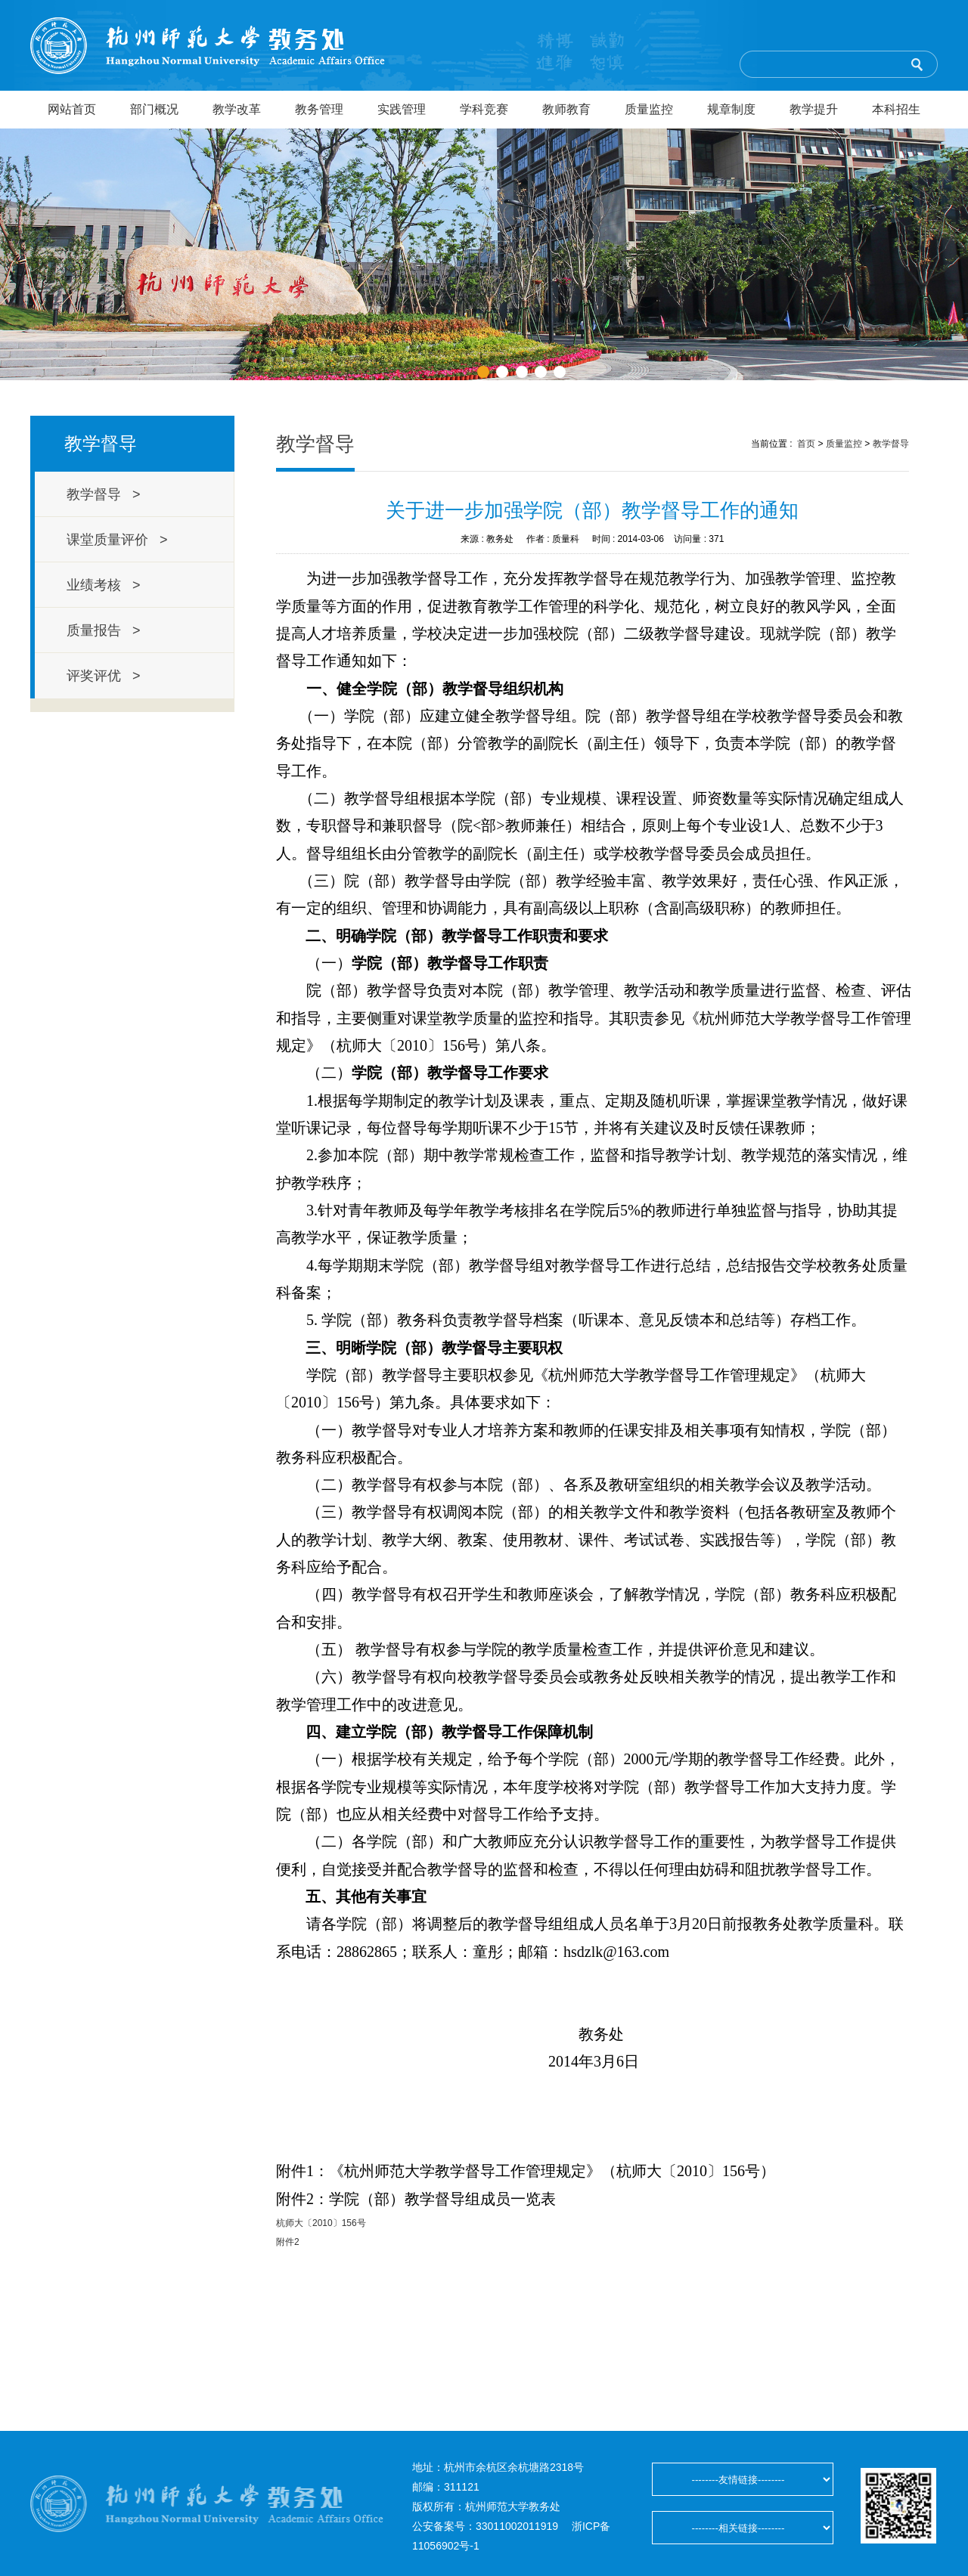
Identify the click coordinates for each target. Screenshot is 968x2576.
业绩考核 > (104, 585)
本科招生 (896, 109)
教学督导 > (104, 494)
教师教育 (566, 109)
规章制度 (731, 109)
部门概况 (154, 109)
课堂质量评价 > (117, 539)
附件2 (287, 2242)
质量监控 (649, 109)
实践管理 (401, 109)
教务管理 (319, 109)
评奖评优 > (104, 675)
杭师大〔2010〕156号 (321, 2223)
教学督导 (891, 443)
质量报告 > (104, 630)
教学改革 (237, 109)
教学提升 (814, 109)
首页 (806, 443)
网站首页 (72, 109)
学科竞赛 (484, 109)
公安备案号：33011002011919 (485, 2526)
